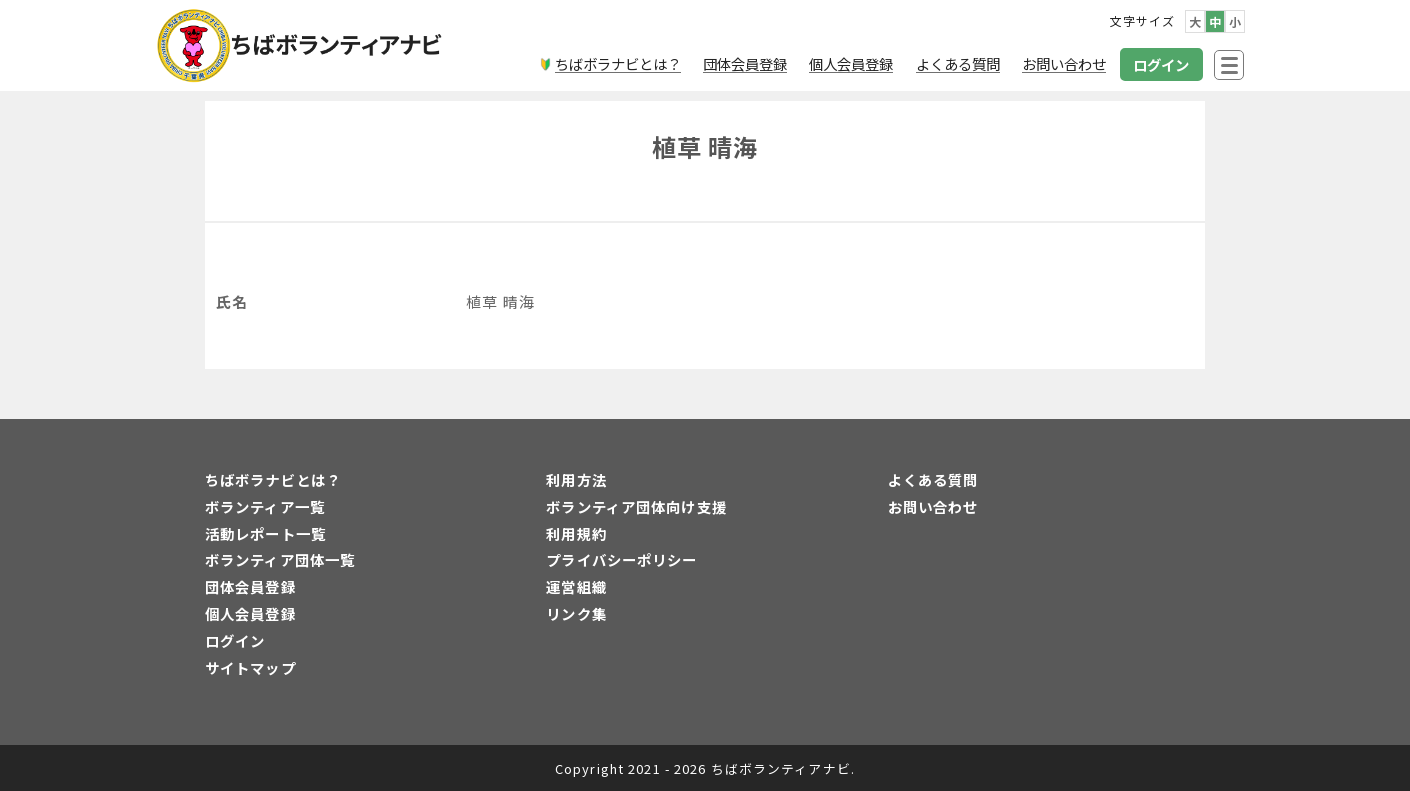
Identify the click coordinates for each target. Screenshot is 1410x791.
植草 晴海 (705, 146)
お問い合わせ (933, 506)
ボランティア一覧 (265, 506)
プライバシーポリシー (621, 559)
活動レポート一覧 (265, 533)
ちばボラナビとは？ (273, 479)
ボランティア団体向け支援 (636, 506)
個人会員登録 (250, 613)
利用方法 (576, 479)
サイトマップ (250, 667)
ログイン (235, 640)
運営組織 (576, 586)
